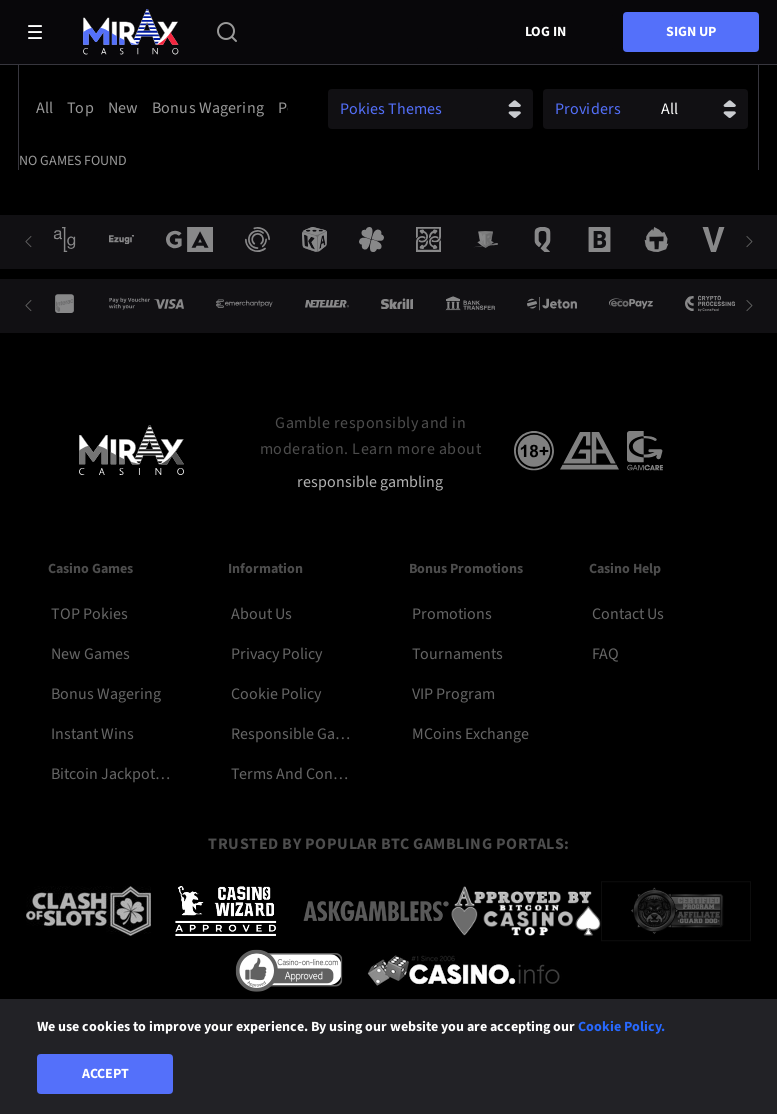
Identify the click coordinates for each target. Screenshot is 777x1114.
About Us (261, 614)
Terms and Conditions (291, 774)
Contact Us (628, 614)
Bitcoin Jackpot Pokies (111, 774)
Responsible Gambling (291, 734)
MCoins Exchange (470, 734)
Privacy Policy (276, 654)
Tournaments (457, 654)
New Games (90, 654)
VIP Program (453, 694)
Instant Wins (92, 734)
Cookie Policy (276, 694)
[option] (47, 108)
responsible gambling (370, 482)
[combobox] (158, 108)
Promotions (452, 614)
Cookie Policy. (621, 1027)
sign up (691, 32)
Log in (545, 32)
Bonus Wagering (106, 694)
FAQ (605, 654)
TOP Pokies (89, 614)
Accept (105, 1074)
